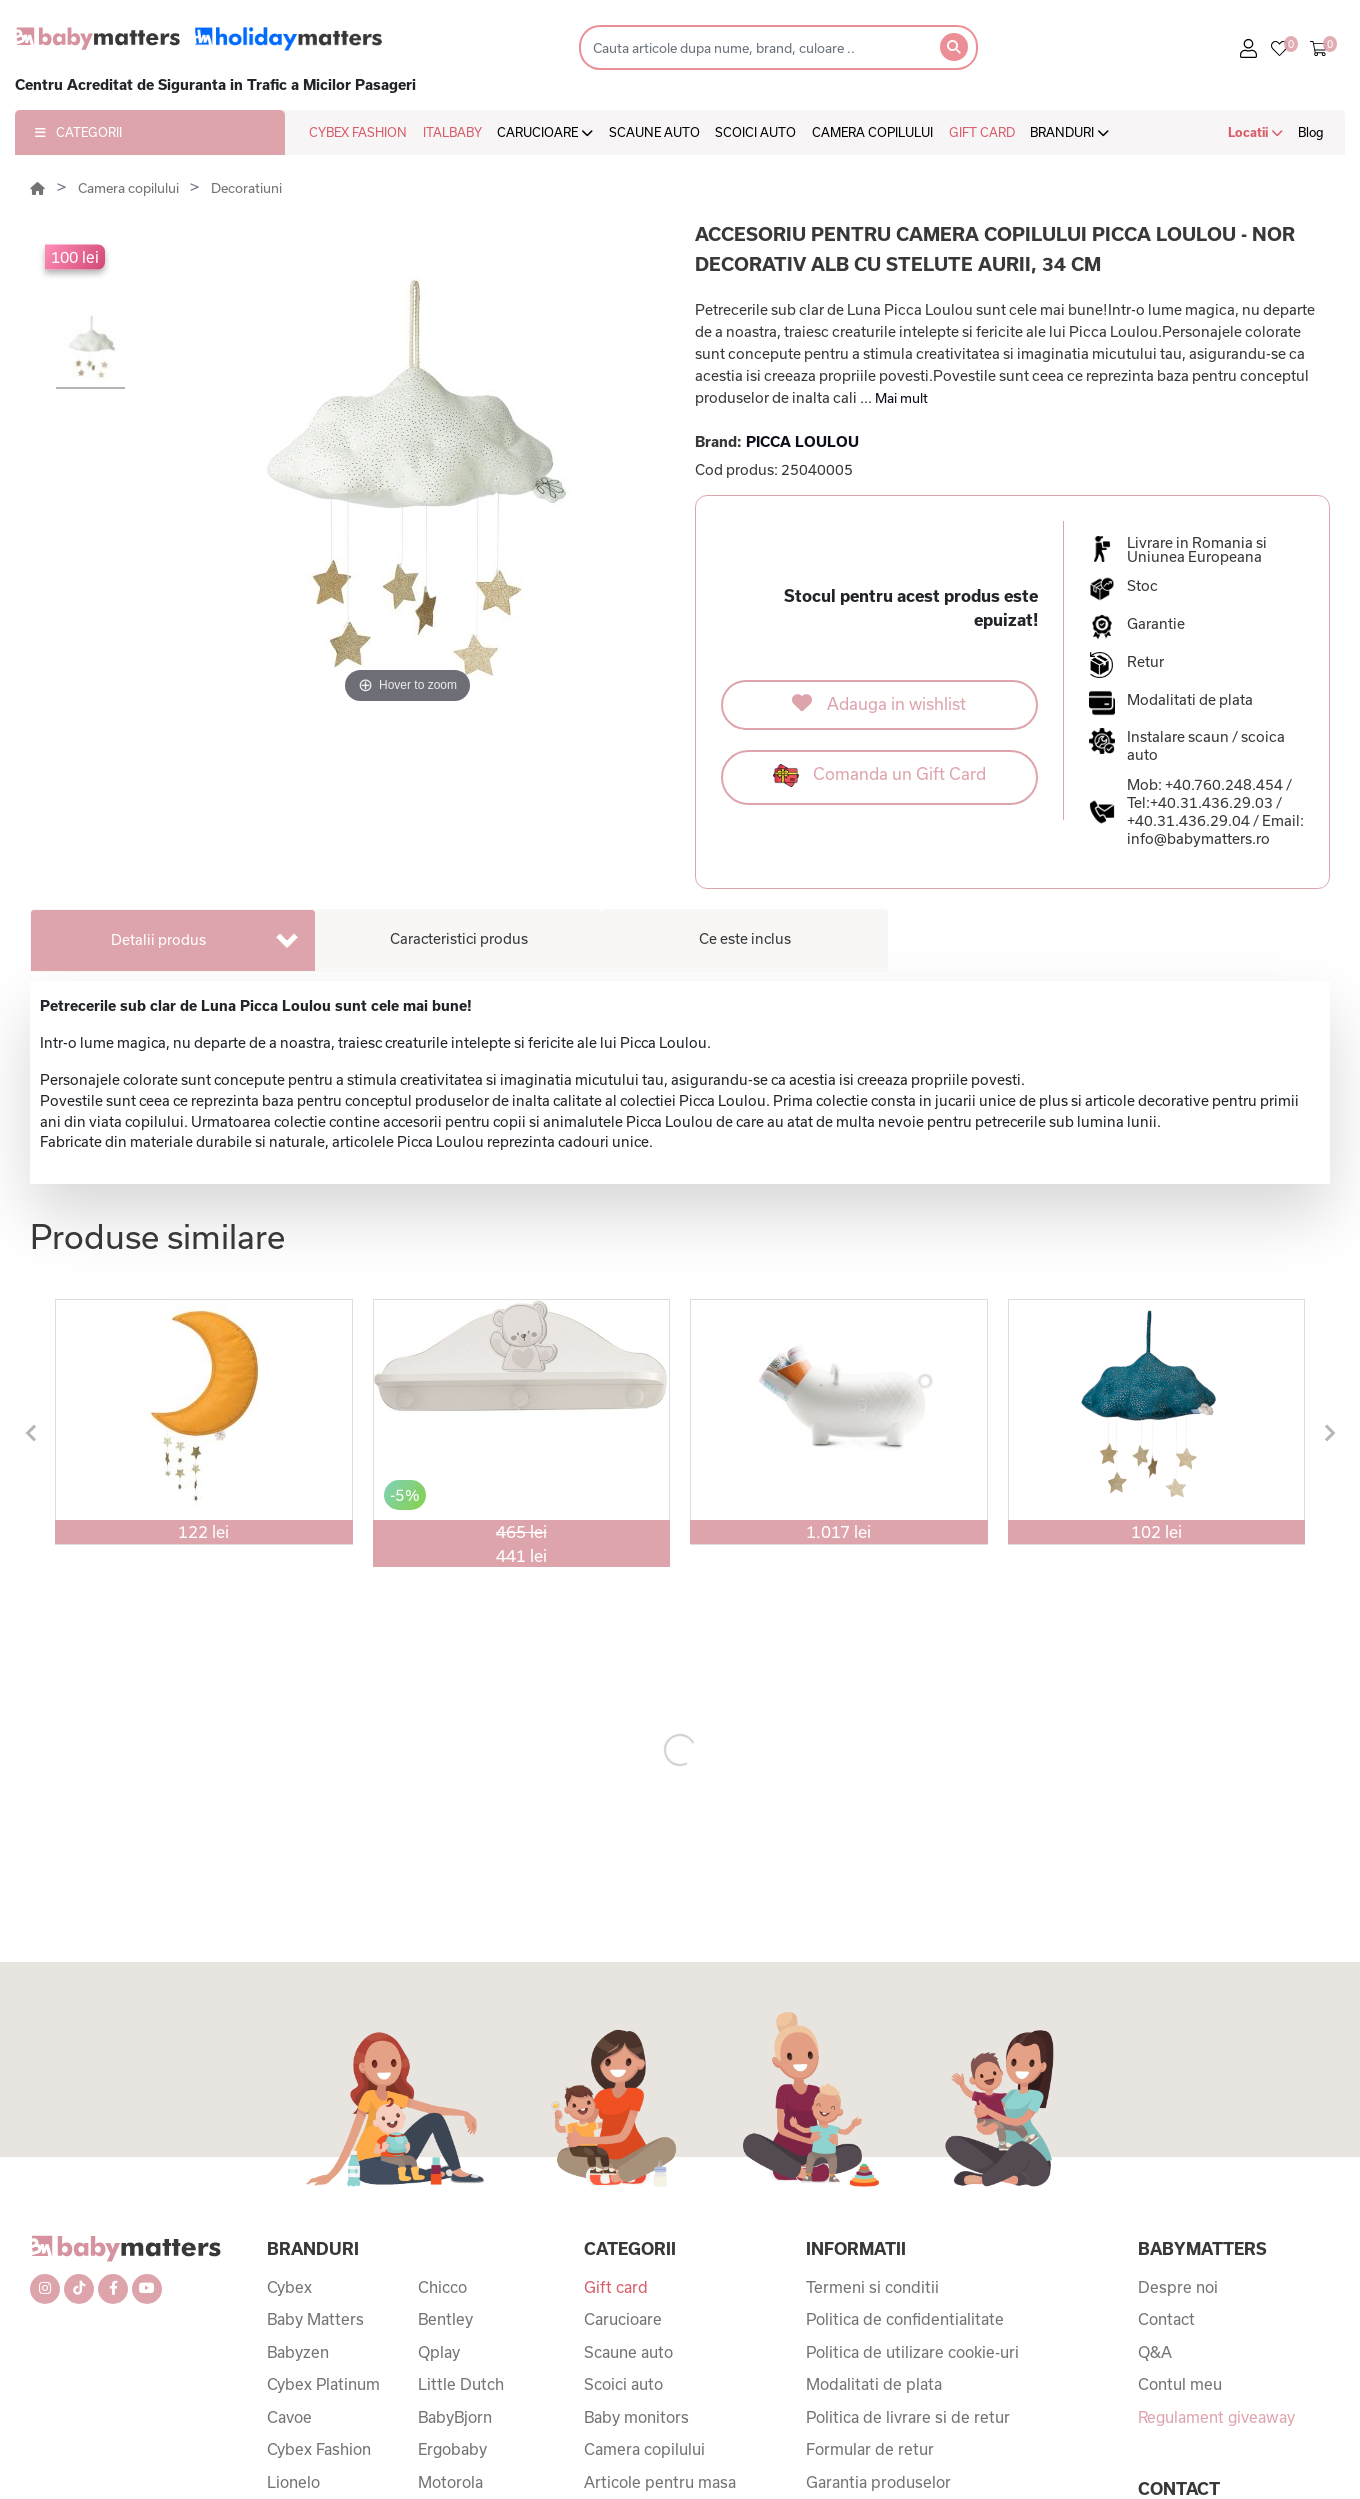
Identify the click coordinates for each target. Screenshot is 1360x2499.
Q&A (1155, 2352)
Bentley (445, 2319)
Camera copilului (130, 188)
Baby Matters (315, 2319)
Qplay (439, 2352)
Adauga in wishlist (879, 703)
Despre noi (1178, 2287)
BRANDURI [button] (1069, 132)
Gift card (616, 2287)
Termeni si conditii (872, 2287)
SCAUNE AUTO (654, 132)
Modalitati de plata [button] (1190, 700)
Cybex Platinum (323, 2384)
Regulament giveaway (1216, 2417)
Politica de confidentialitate (905, 2319)
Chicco (442, 2287)
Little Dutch (461, 2384)
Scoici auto (623, 2384)
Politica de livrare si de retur (908, 2417)
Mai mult (901, 398)
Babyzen (298, 2352)
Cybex (289, 2287)
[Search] (753, 47)
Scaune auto (628, 2352)
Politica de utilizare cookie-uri (912, 2352)
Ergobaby (452, 2449)
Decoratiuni (246, 188)
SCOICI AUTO (755, 132)
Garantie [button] (1156, 624)
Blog (1311, 132)
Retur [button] (1145, 662)
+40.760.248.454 (1224, 784)
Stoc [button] (1142, 586)
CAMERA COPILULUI (872, 132)
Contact (1166, 2319)
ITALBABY (452, 132)
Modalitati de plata (874, 2384)
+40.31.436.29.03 (1211, 802)
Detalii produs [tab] (158, 939)
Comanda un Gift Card (879, 775)
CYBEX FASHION (358, 132)
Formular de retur (870, 2449)
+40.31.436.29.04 (1188, 820)
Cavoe (289, 2417)
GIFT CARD (982, 132)
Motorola (450, 2482)
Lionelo (293, 2482)
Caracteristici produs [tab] (459, 938)
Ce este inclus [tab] (745, 938)
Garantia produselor (878, 2482)
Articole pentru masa (660, 2482)
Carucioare (623, 2319)
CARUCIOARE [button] (545, 132)
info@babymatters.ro (1198, 838)
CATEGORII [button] (78, 132)
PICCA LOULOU (802, 441)
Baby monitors (636, 2417)
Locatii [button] (1255, 132)
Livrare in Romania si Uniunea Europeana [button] (1197, 550)
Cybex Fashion (319, 2449)
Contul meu (1180, 2384)
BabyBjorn (455, 2417)
